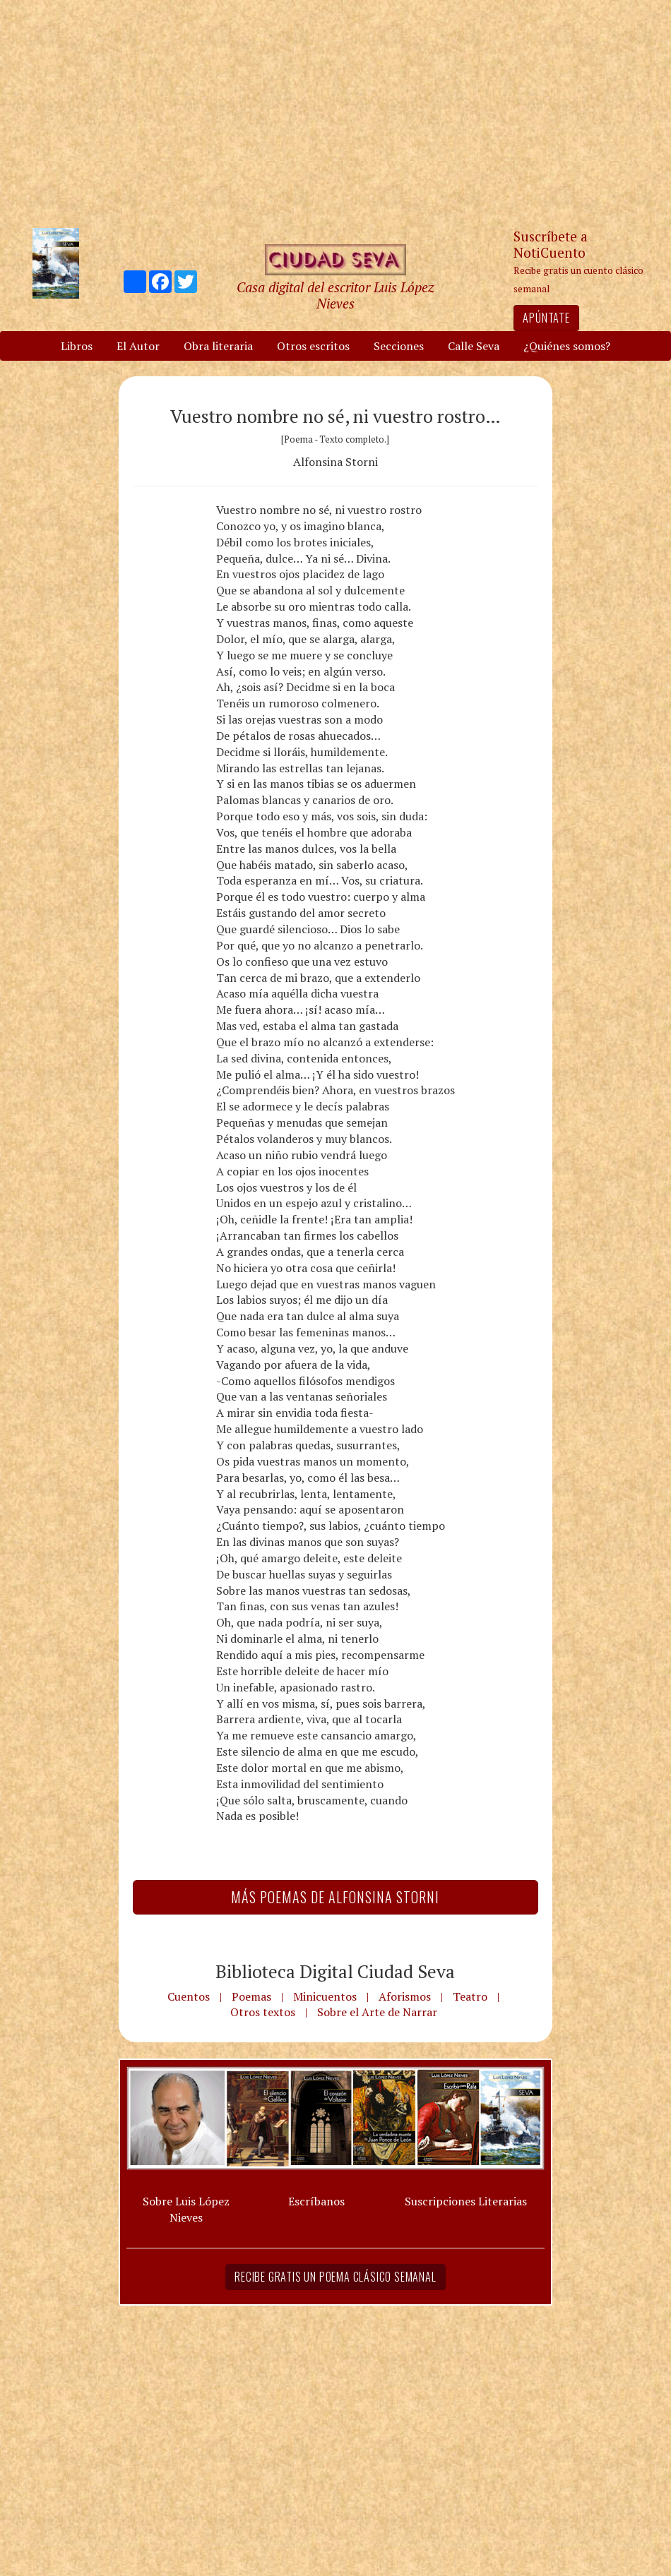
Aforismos (405, 1996)
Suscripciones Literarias (466, 2201)
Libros (77, 346)
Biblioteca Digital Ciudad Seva (335, 1971)
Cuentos (188, 1996)
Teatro (470, 1996)
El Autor (138, 346)
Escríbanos (316, 2201)
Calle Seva (473, 346)
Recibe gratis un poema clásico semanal (335, 2276)
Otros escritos (313, 346)
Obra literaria (218, 346)
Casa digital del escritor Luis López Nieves (335, 295)
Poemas (251, 1996)
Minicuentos (325, 1996)
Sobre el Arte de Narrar (377, 2012)
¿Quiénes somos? (566, 346)
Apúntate (546, 317)
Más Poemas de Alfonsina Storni (335, 1896)
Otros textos (262, 2012)
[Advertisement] (335, 113)
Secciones (399, 346)
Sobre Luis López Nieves (186, 2209)
